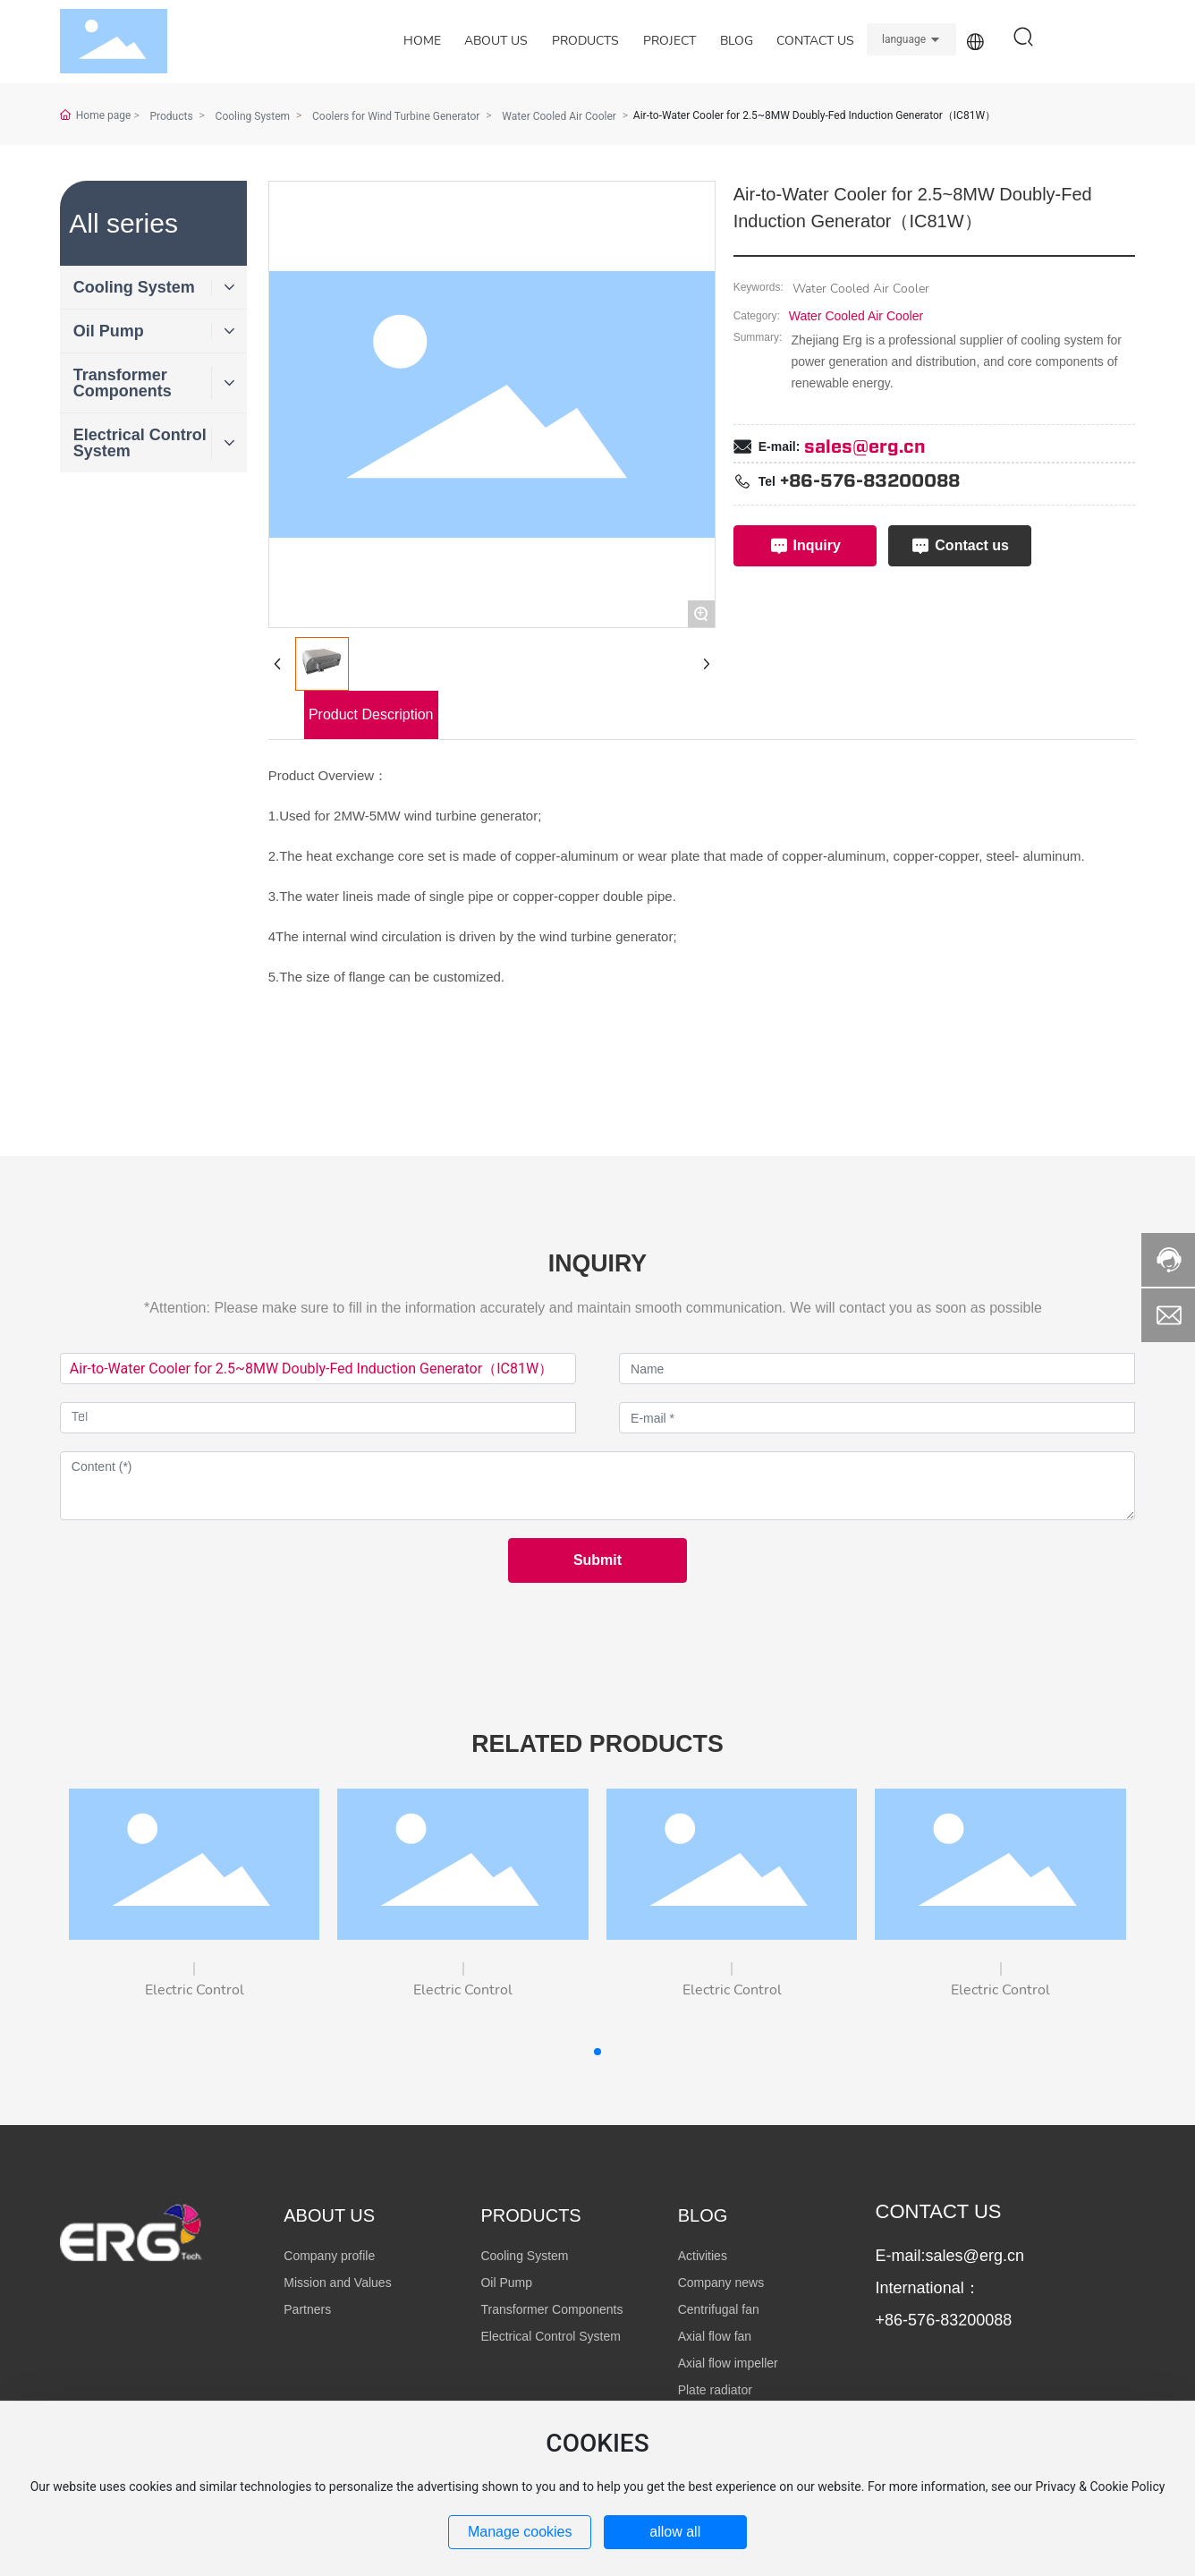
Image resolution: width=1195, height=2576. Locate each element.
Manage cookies (520, 2531)
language (904, 39)
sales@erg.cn (865, 447)
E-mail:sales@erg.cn (950, 2256)
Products (170, 116)
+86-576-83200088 (870, 481)
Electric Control (194, 1990)
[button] (597, 2051)
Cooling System (253, 116)
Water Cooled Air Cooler (856, 316)
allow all (674, 2531)
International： (928, 2288)
